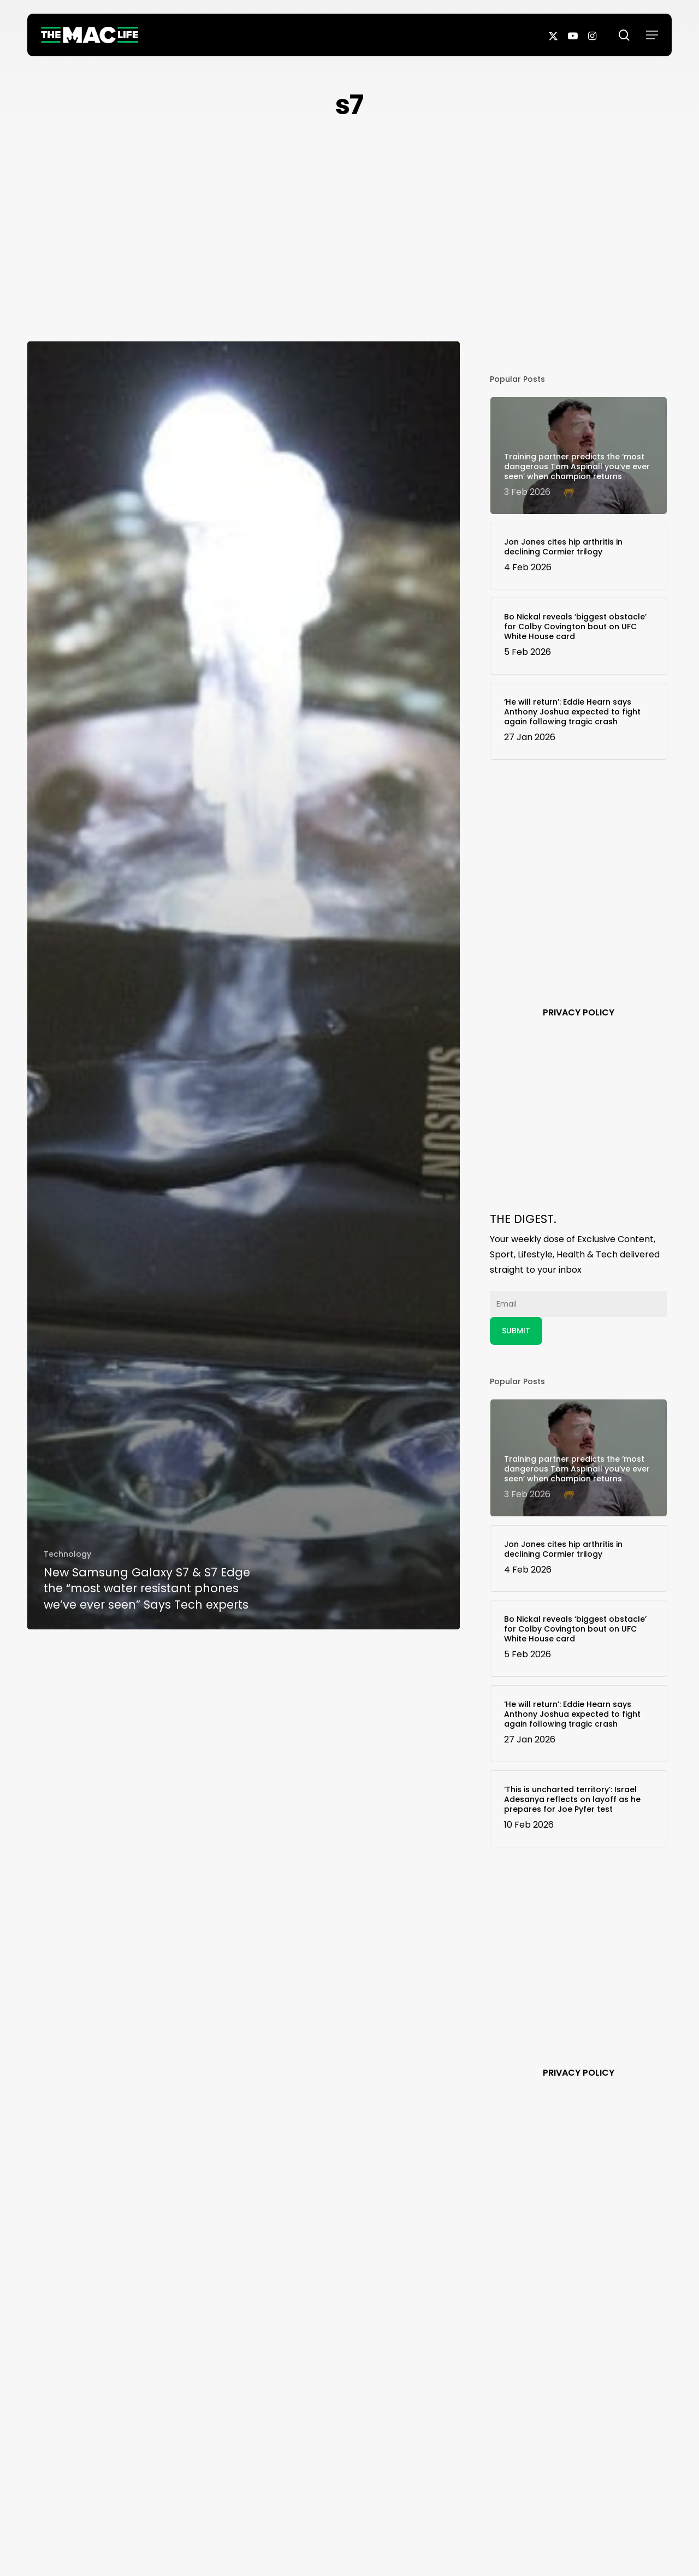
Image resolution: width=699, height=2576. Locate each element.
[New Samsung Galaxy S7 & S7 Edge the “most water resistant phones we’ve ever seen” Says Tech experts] (243, 985)
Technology (67, 1554)
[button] (652, 34)
